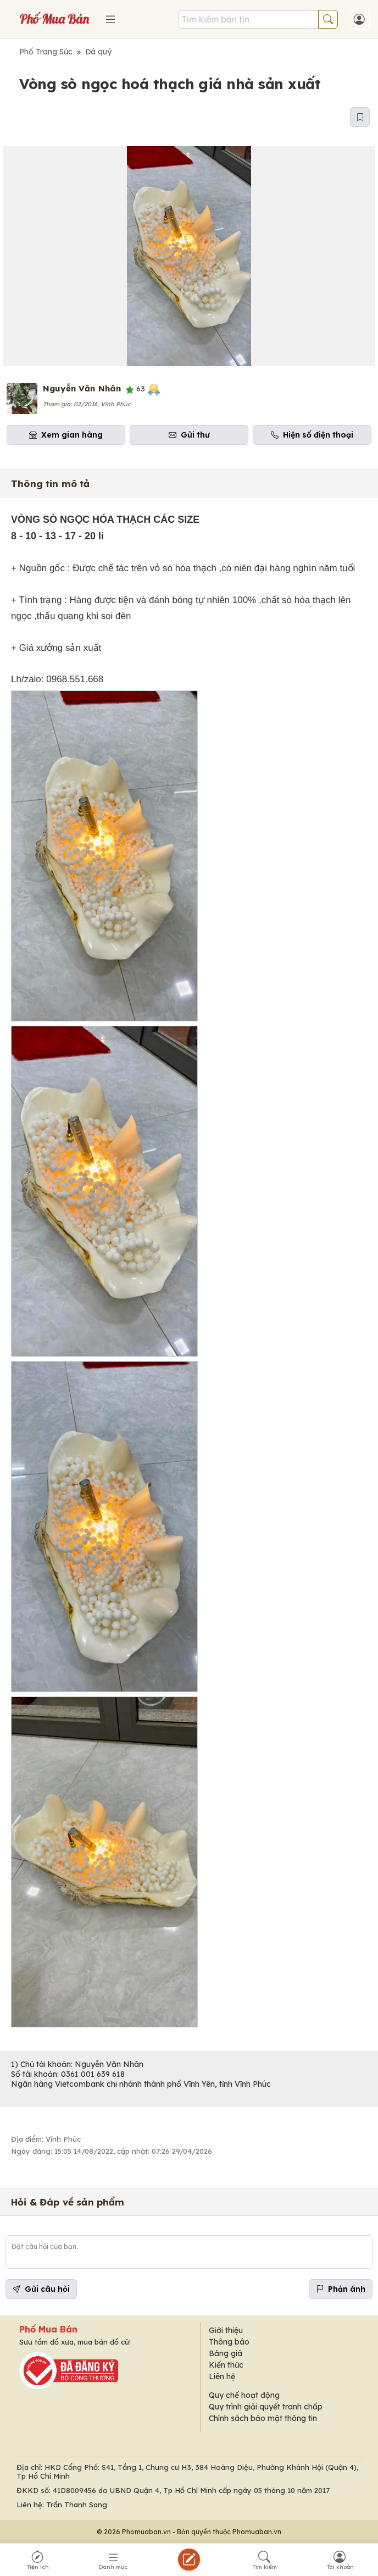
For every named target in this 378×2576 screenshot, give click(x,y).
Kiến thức (226, 2365)
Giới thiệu (226, 2330)
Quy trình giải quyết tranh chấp (266, 2407)
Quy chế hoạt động (244, 2395)
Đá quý (98, 52)
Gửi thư (189, 435)
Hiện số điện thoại (312, 435)
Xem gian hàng (66, 435)
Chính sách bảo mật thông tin (263, 2418)
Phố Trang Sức (46, 52)
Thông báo (229, 2342)
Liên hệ (222, 2376)
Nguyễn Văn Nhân (82, 388)
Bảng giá (225, 2353)
